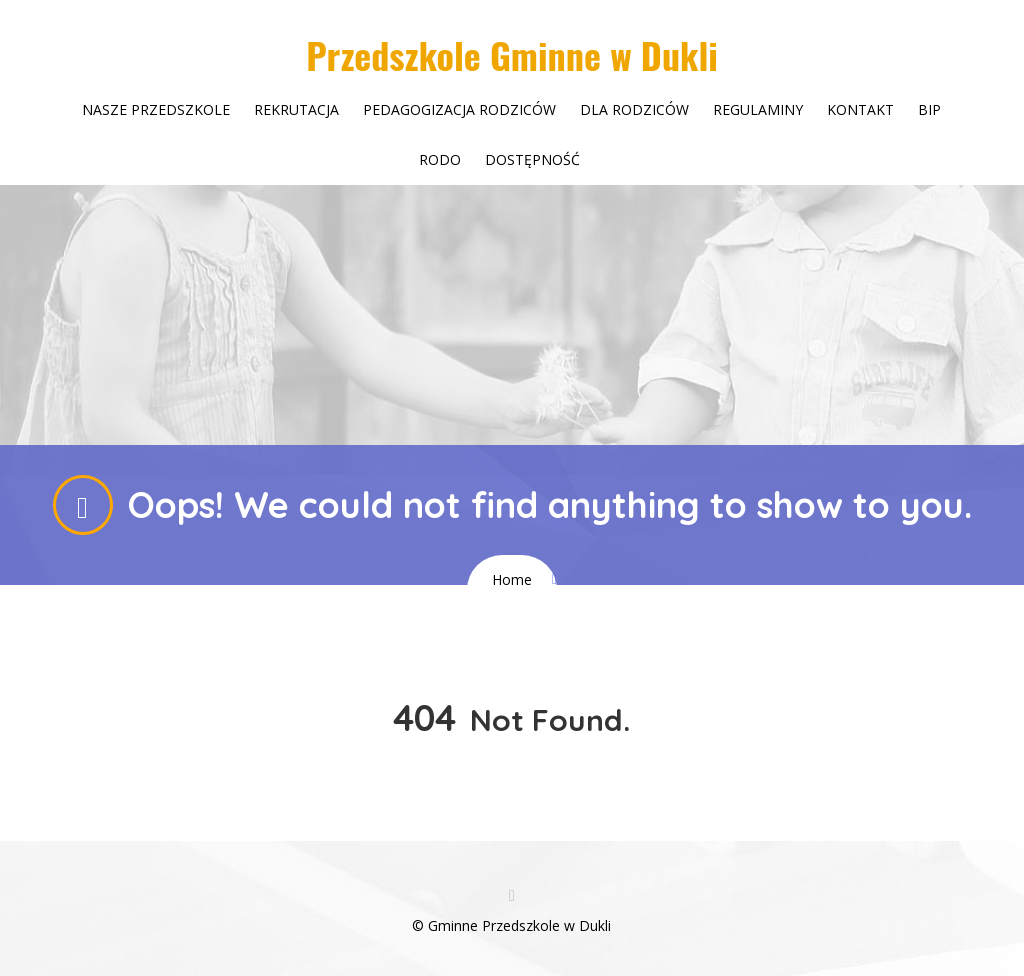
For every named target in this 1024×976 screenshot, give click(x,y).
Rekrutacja (296, 109)
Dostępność (532, 159)
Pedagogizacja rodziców (459, 109)
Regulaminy (758, 109)
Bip (929, 109)
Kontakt (860, 109)
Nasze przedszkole (156, 109)
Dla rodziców (634, 109)
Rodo (440, 159)
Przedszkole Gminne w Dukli (512, 54)
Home (512, 579)
